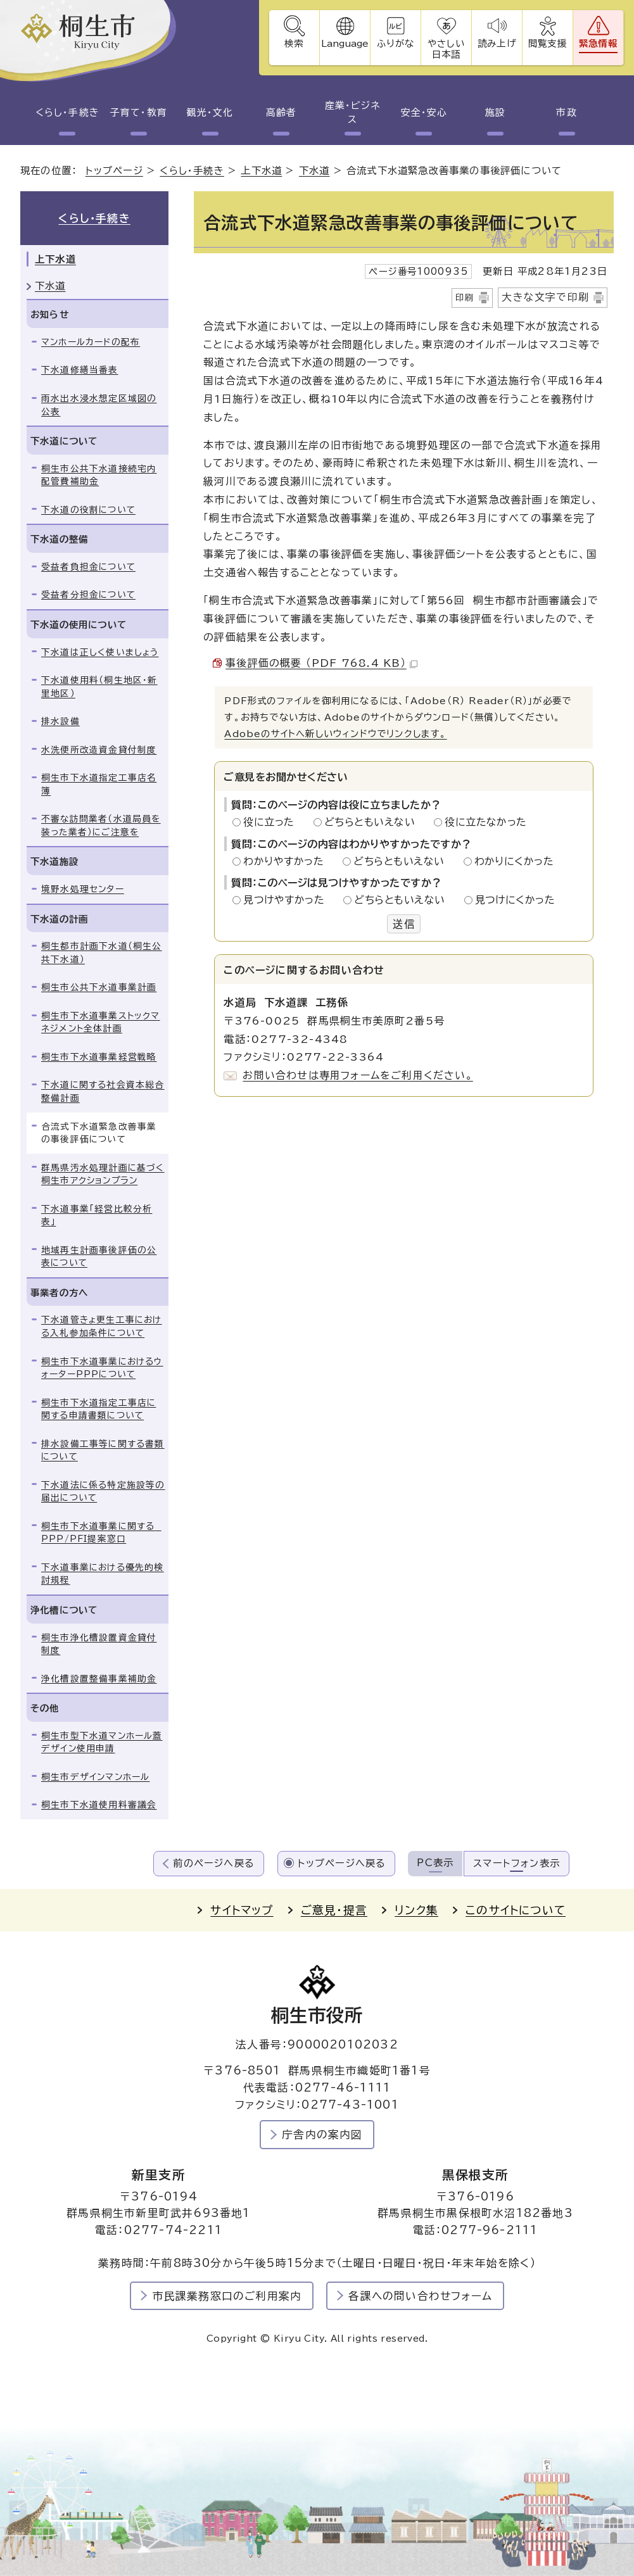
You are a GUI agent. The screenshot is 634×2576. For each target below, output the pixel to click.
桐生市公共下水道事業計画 (98, 987)
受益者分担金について (88, 595)
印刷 (464, 297)
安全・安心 (424, 112)
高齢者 (281, 112)
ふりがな (395, 43)
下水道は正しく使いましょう (100, 652)
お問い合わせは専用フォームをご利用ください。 (357, 1075)
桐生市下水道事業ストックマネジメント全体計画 (100, 1022)
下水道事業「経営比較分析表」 (96, 1215)
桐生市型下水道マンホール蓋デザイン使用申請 (102, 1742)
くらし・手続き (67, 112)
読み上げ (497, 43)
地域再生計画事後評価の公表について (98, 1257)
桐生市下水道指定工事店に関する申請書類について (98, 1409)
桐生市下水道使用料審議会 (98, 1804)
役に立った (272, 822)
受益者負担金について (88, 566)
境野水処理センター (82, 889)
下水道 (314, 170)
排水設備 (60, 721)
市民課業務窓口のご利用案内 (227, 2295)
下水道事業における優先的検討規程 (102, 1574)
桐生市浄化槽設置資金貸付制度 (98, 1644)
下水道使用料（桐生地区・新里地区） (99, 687)
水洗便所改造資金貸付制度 (98, 749)
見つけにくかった (515, 900)
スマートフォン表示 (516, 1863)
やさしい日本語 (446, 49)
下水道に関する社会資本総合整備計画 (103, 1092)
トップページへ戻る (342, 1863)
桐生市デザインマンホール (95, 1776)
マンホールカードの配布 (90, 342)
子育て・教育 (138, 112)
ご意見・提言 (334, 1910)
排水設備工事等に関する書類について (103, 1450)
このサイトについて (516, 1910)
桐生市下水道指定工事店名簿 (98, 784)
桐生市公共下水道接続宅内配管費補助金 (98, 475)
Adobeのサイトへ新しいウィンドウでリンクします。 (335, 733)
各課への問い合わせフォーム (420, 2295)
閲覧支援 (547, 43)
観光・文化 (210, 112)
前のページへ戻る (214, 1863)
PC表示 (435, 1862)
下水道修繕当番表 (79, 369)
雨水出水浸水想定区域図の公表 (98, 405)
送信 (403, 924)
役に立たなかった (486, 822)
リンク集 (416, 1910)
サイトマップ (241, 1910)
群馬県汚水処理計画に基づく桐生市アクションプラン (103, 1174)
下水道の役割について (88, 509)
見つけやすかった (287, 900)
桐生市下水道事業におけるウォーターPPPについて (102, 1368)
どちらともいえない (373, 822)
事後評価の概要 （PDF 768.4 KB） (321, 663)
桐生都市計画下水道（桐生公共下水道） (101, 953)
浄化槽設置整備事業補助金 (98, 1678)
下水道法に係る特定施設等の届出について (103, 1492)
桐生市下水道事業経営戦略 (98, 1056)
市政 (566, 112)
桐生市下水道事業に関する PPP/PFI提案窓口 (101, 1533)
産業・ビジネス (353, 113)
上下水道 (261, 170)
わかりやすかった (287, 861)
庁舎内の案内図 (322, 2134)
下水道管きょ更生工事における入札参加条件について (101, 1326)
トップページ (114, 170)
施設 (495, 112)
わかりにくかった (514, 861)
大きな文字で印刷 (545, 297)
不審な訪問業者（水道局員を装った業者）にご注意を (101, 825)
